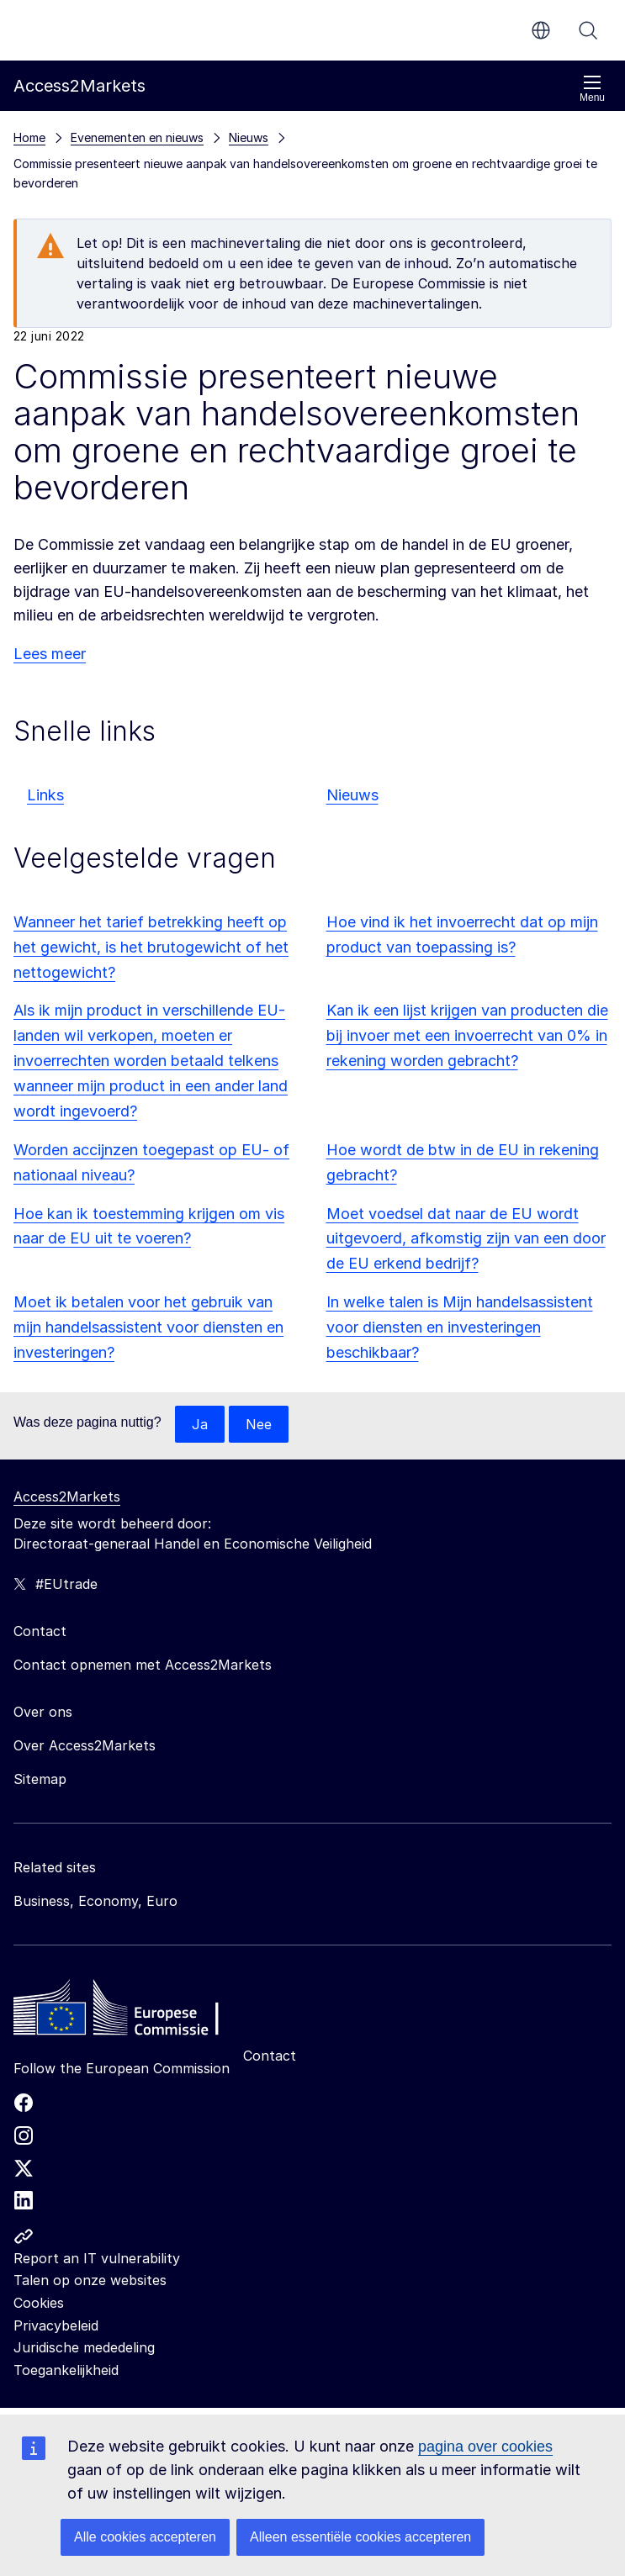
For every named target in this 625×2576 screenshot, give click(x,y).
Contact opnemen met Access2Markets (142, 1664)
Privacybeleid (55, 2325)
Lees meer (49, 653)
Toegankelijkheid (66, 2370)
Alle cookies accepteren (145, 2537)
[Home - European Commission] (135, 2012)
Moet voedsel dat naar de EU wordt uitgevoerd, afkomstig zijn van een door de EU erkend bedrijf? (466, 1239)
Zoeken (588, 30)
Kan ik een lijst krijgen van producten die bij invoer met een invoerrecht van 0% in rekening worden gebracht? (467, 1035)
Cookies (38, 2302)
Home (29, 137)
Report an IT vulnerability (96, 2258)
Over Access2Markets (84, 1745)
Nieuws (352, 795)
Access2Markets (66, 1496)
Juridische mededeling (84, 2347)
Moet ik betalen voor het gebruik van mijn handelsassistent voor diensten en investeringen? (148, 1327)
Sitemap (39, 1779)
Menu (592, 88)
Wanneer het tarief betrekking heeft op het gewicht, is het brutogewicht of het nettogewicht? (151, 947)
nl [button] (541, 30)
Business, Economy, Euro (95, 1900)
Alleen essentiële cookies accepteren (360, 2537)
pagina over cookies (485, 2446)
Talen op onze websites (90, 2280)
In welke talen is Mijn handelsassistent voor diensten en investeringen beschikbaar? (459, 1327)
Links (45, 795)
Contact (269, 2055)
